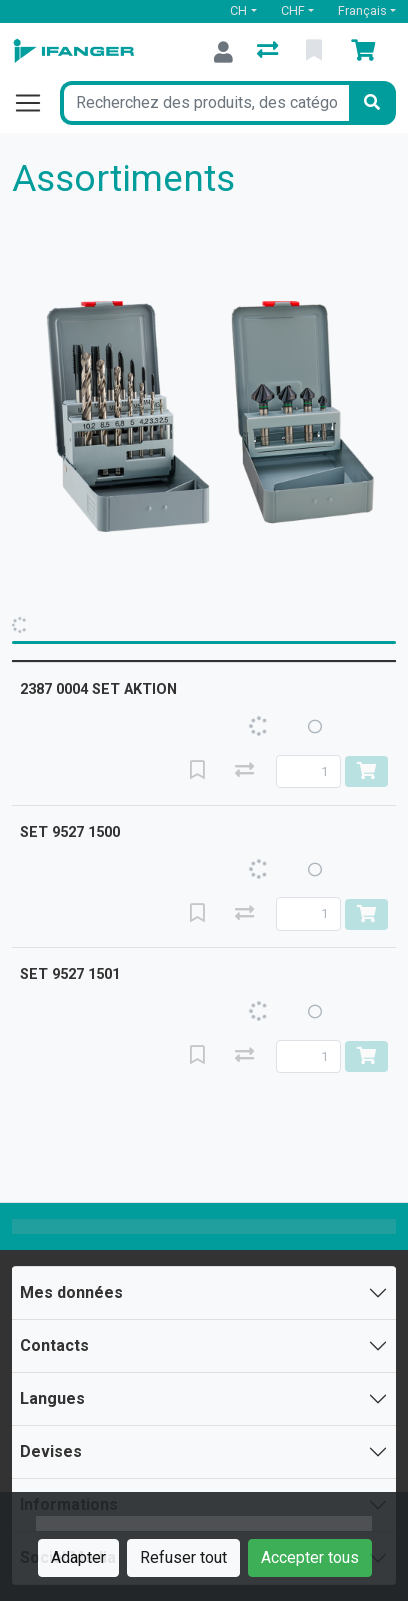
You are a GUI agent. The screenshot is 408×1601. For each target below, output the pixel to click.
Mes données (71, 1292)
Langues (52, 1398)
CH (238, 10)
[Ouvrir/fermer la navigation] (36, 103)
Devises (51, 1451)
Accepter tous (310, 1557)
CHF (293, 10)
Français (362, 10)
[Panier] (367, 52)
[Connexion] (223, 52)
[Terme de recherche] (204, 103)
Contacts (54, 1345)
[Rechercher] (372, 103)
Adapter (78, 1557)
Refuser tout (183, 1557)
